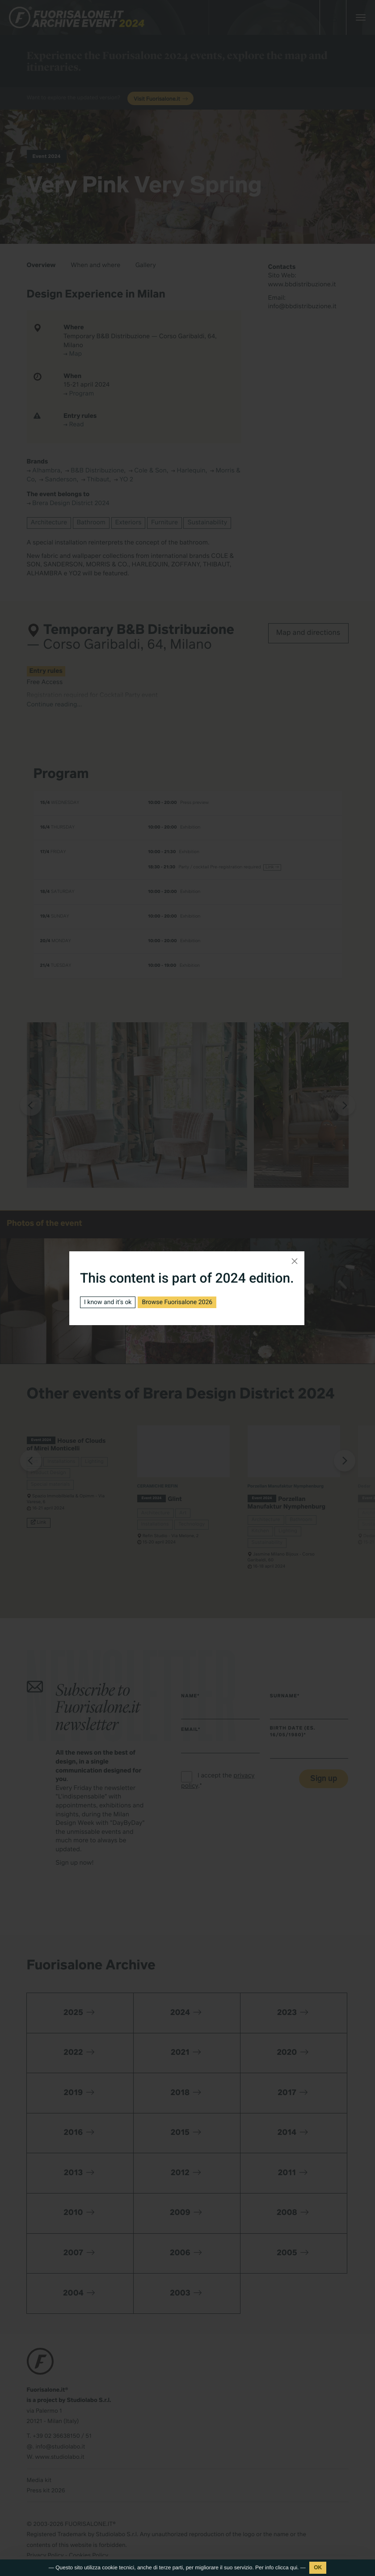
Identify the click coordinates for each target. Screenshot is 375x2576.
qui (293, 2567)
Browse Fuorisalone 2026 (177, 1302)
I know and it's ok (107, 1302)
